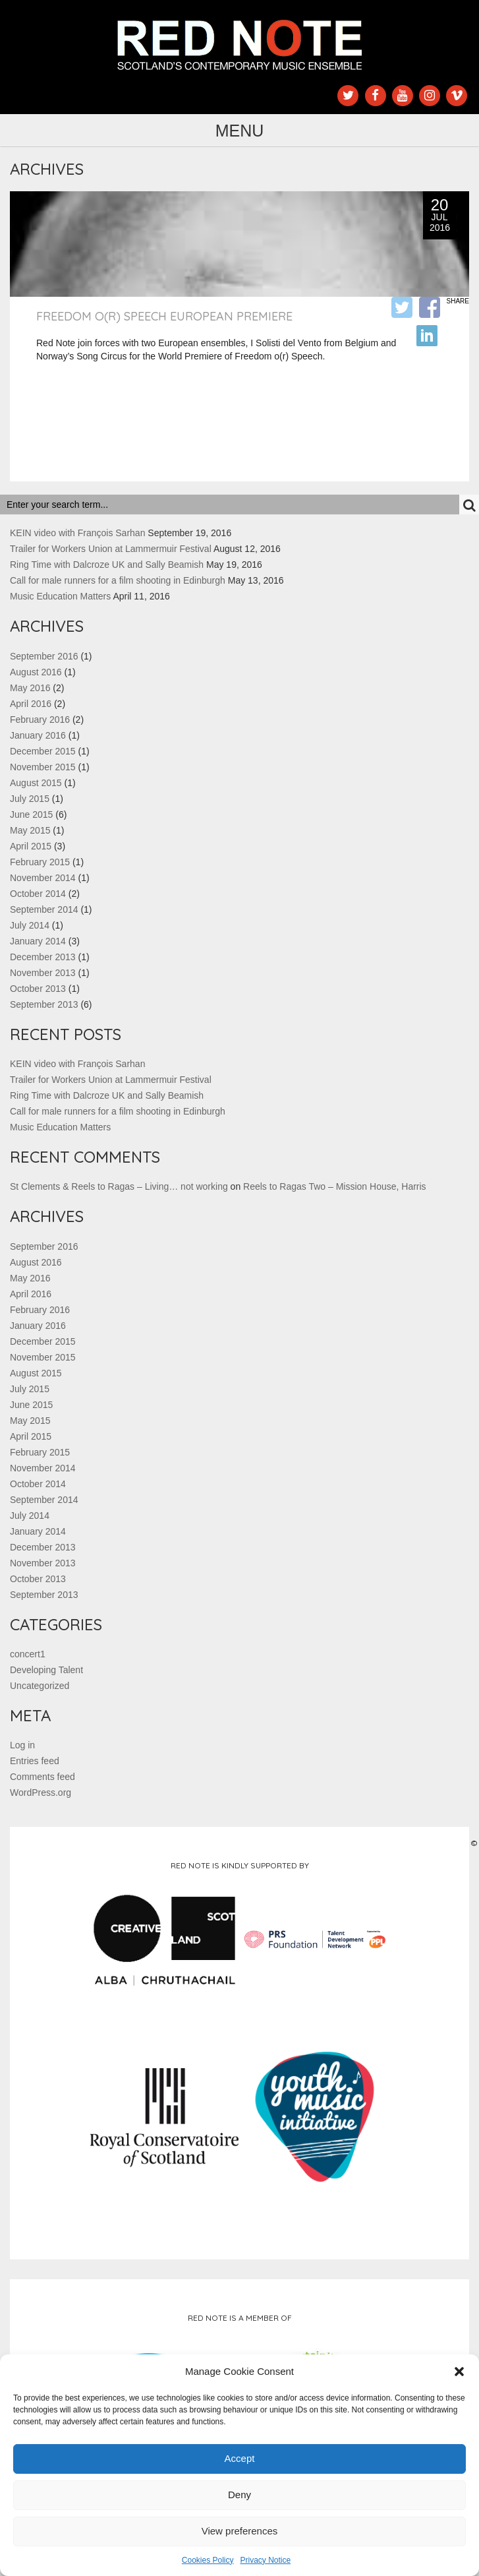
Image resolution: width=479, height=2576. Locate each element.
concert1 (27, 1654)
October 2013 (38, 988)
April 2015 (30, 846)
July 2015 (29, 798)
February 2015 (40, 862)
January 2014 (38, 941)
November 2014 (43, 878)
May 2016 (30, 688)
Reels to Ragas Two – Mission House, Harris (334, 1186)
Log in (22, 1745)
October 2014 (38, 893)
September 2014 (44, 909)
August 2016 (36, 672)
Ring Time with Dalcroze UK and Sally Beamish (107, 564)
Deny (239, 2494)
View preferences (240, 2530)
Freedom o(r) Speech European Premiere (164, 316)
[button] (459, 2371)
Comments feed (42, 1776)
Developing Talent (46, 1670)
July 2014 (29, 925)
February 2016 (40, 719)
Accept (240, 2458)
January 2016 (38, 735)
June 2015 (31, 814)
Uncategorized (39, 1685)
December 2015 (43, 751)
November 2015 (43, 767)
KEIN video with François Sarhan (77, 533)
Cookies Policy (208, 2560)
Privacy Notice (265, 2560)
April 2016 (30, 703)
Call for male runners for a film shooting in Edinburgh (117, 580)
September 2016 (44, 656)
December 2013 (43, 957)
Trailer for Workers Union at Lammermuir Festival (110, 548)
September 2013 (44, 1004)
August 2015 (36, 783)
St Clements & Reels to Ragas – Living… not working (119, 1186)
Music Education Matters (60, 596)
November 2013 (43, 972)
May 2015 (30, 830)
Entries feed (34, 1761)
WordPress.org (40, 1792)
